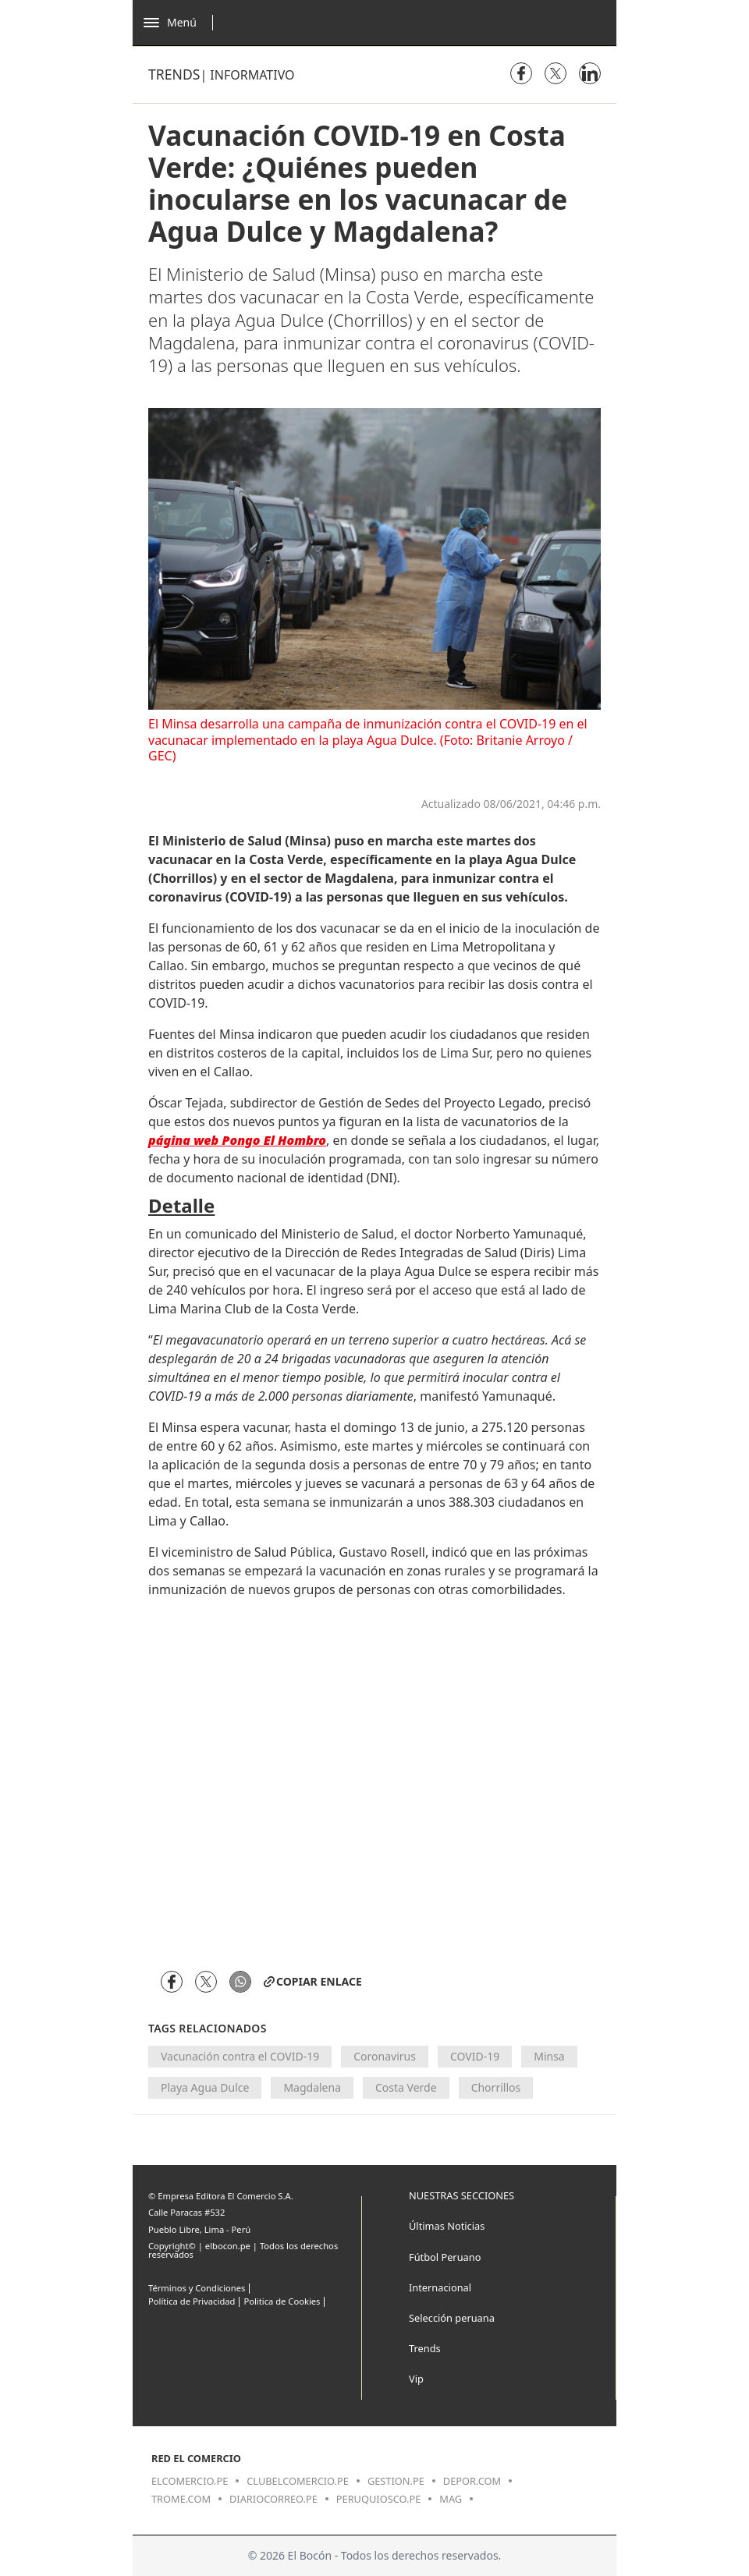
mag (450, 2499)
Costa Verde (406, 2087)
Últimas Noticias (447, 2226)
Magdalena (312, 2087)
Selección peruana (452, 2318)
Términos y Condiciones (196, 2288)
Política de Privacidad (191, 2301)
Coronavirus (384, 2056)
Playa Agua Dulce (205, 2087)
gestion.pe (395, 2481)
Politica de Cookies (281, 2301)
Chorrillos (496, 2087)
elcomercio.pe (189, 2481)
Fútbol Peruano (445, 2257)
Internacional (440, 2287)
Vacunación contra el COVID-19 (240, 2056)
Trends (174, 74)
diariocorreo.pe (273, 2499)
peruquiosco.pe (378, 2499)
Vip (416, 2379)
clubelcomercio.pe (298, 2481)
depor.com (472, 2481)
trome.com (181, 2499)
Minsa (549, 2056)
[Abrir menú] (182, 22)
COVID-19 (474, 2056)
